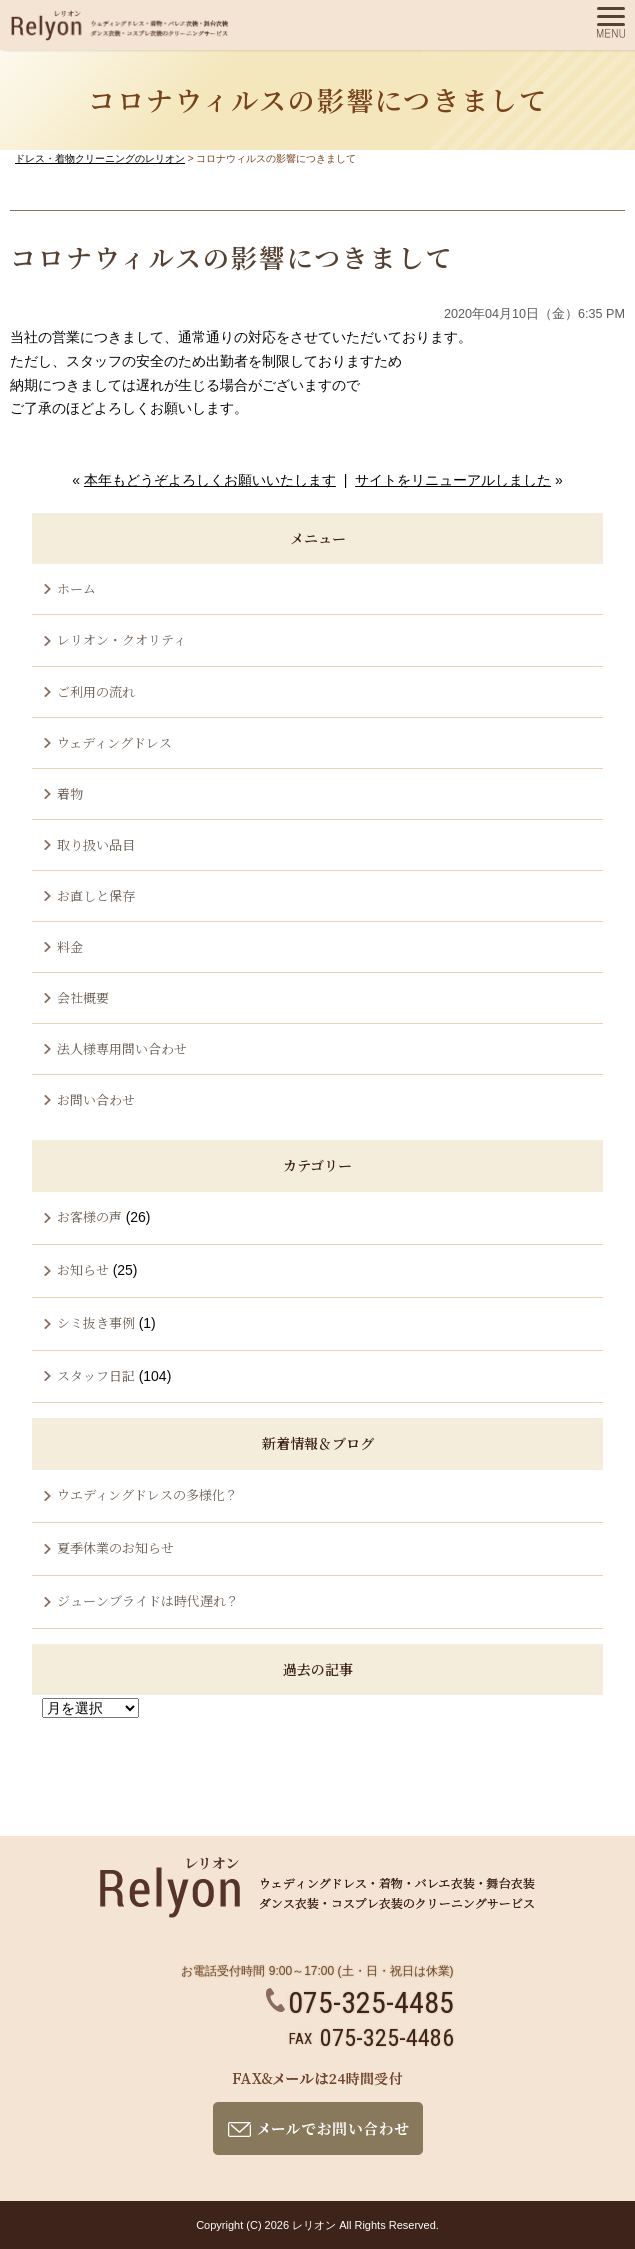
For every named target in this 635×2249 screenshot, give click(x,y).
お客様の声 (89, 1216)
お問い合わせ (96, 1099)
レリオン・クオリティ (121, 639)
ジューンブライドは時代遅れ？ (148, 1600)
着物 (70, 793)
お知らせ (83, 1269)
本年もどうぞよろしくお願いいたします (210, 480)
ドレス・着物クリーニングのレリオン (100, 158)
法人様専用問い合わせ (122, 1048)
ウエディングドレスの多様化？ (147, 1494)
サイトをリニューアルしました (453, 480)
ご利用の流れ (96, 691)
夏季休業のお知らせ (115, 1547)
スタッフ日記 (96, 1375)
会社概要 (83, 997)
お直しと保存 (96, 895)
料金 (70, 946)
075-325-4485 (360, 2002)
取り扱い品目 (96, 844)
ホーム (76, 588)
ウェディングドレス (114, 742)
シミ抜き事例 (96, 1322)
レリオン (314, 2225)
